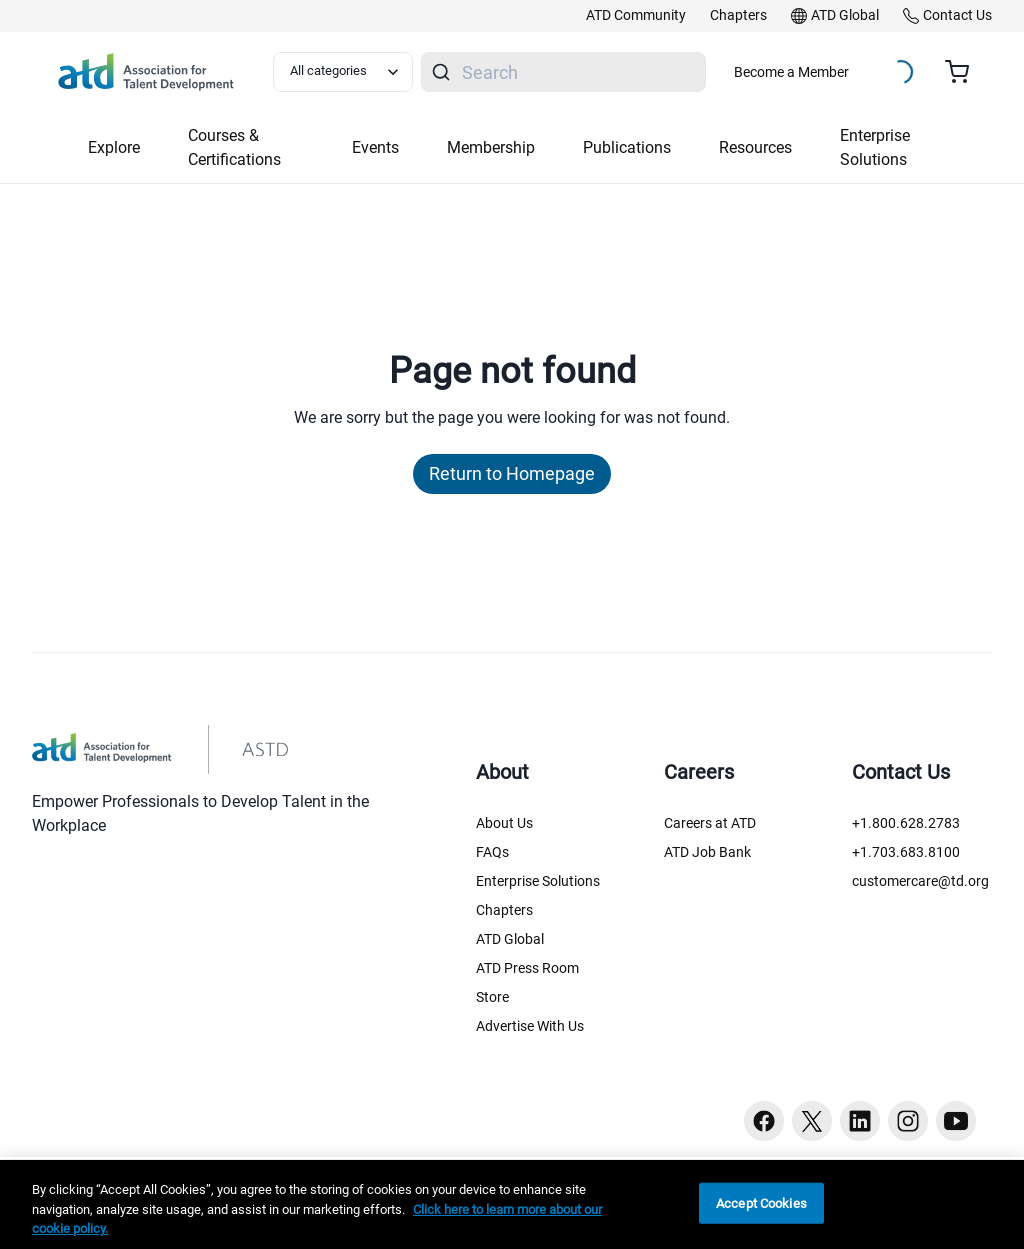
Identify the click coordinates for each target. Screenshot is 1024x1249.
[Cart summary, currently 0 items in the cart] (964, 72)
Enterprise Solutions (538, 881)
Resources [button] (755, 147)
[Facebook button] (764, 1121)
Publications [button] (627, 147)
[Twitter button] (812, 1121)
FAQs (492, 852)
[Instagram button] (908, 1121)
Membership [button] (491, 147)
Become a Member (791, 72)
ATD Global (510, 939)
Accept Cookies (761, 1202)
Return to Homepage (512, 473)
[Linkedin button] (860, 1121)
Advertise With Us (530, 1026)
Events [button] (375, 147)
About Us (504, 823)
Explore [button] (114, 147)
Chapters (504, 910)
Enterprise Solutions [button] (875, 147)
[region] (512, 1204)
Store (492, 997)
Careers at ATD (710, 823)
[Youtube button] (956, 1121)
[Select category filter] (343, 72)
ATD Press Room (527, 968)
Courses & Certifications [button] (234, 147)
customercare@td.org (920, 881)
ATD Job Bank (707, 852)
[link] (636, 16)
